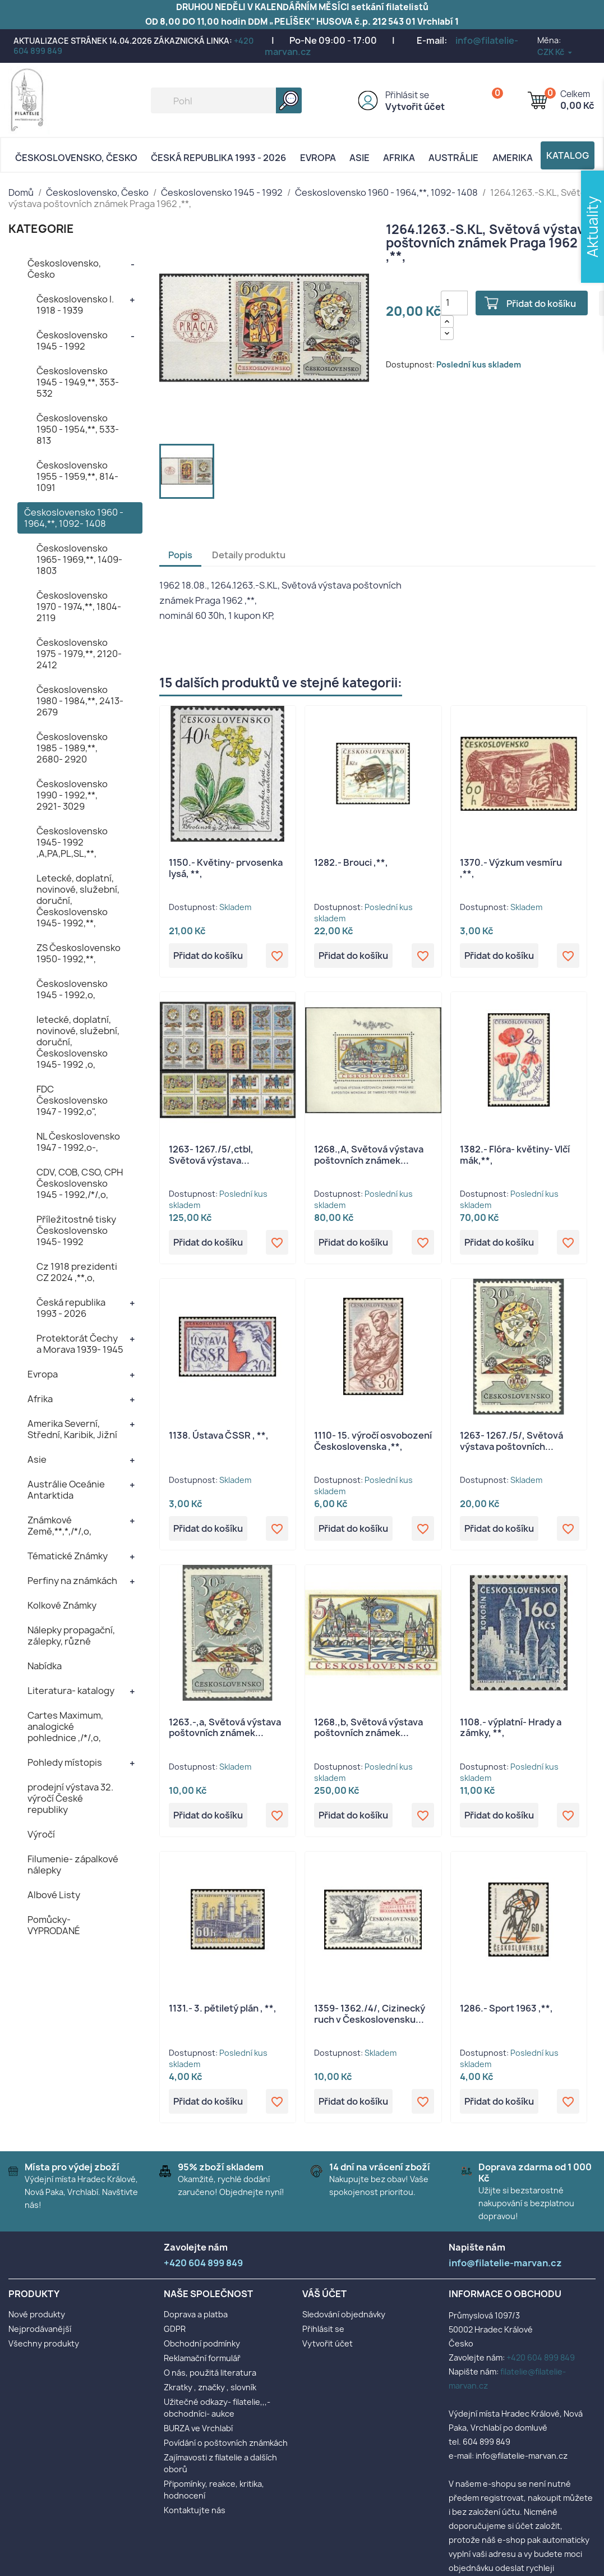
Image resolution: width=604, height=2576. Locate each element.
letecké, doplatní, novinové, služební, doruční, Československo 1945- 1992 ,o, (77, 1042)
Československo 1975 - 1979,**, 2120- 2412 (79, 653)
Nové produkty (36, 2314)
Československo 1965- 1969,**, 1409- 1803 (79, 559)
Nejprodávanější (39, 2329)
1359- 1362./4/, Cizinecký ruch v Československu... (369, 2014)
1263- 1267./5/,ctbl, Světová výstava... (211, 1155)
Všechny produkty (43, 2343)
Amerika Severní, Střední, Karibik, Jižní (72, 1429)
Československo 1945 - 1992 (72, 340)
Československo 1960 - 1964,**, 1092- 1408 (73, 518)
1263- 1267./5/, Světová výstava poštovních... (511, 1441)
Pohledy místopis (64, 1762)
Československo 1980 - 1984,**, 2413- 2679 (79, 700)
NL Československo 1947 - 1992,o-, (78, 1142)
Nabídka (44, 1666)
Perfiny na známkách (72, 1580)
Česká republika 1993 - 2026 (218, 157)
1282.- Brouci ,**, (351, 862)
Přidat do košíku (541, 303)
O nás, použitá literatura (210, 2372)
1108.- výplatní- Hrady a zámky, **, (510, 1727)
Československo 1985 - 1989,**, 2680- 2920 (72, 748)
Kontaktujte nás (194, 2510)
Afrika (399, 157)
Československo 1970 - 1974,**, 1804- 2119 (78, 606)
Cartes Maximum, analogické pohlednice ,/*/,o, (65, 1726)
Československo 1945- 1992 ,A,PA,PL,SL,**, (72, 842)
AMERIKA (512, 157)
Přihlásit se (407, 95)
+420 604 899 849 (540, 2357)
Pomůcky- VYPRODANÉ (53, 1925)
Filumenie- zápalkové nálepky (72, 1864)
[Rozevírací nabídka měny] (555, 52)
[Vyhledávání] (226, 100)
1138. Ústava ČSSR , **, (219, 1435)
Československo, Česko (76, 157)
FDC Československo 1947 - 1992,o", (72, 1100)
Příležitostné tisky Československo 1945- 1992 (76, 1230)
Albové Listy (53, 1895)
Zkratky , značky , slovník (210, 2387)
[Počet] (454, 303)
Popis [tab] (180, 555)
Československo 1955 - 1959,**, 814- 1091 (77, 476)
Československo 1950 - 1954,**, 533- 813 (77, 429)
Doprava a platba (196, 2314)
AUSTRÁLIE (453, 157)
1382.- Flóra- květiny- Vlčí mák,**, (515, 1155)
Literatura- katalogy (70, 1690)
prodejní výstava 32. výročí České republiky (70, 1798)
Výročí (41, 1834)
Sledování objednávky (343, 2314)
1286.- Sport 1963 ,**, (506, 2008)
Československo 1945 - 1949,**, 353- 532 (77, 382)
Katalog (567, 155)
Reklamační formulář (202, 2358)
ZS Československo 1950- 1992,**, (78, 953)
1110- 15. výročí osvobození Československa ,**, (373, 1441)
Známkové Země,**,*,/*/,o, (59, 1525)
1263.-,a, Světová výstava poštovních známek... (225, 1727)
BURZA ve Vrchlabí (198, 2428)
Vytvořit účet (415, 106)
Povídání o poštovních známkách (226, 2442)
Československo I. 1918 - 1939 (75, 304)
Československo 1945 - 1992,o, (72, 989)
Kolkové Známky (61, 1605)
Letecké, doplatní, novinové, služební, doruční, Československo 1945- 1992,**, (77, 900)
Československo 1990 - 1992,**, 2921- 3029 (72, 795)
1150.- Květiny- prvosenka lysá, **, (226, 868)
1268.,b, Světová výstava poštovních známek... (368, 1727)
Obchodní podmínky (202, 2343)
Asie (359, 157)
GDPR (175, 2329)
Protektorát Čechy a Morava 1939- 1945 (79, 1344)
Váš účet (324, 2294)
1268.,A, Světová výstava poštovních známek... (368, 1155)
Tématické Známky (67, 1556)
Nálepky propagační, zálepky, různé (71, 1635)
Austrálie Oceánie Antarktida (66, 1489)
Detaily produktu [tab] (248, 555)
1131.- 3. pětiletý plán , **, (222, 2008)
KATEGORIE (41, 228)
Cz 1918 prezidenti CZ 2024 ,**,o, (76, 1272)
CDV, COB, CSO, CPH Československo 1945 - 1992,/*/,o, (79, 1183)
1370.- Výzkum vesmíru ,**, (511, 868)
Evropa (318, 157)
